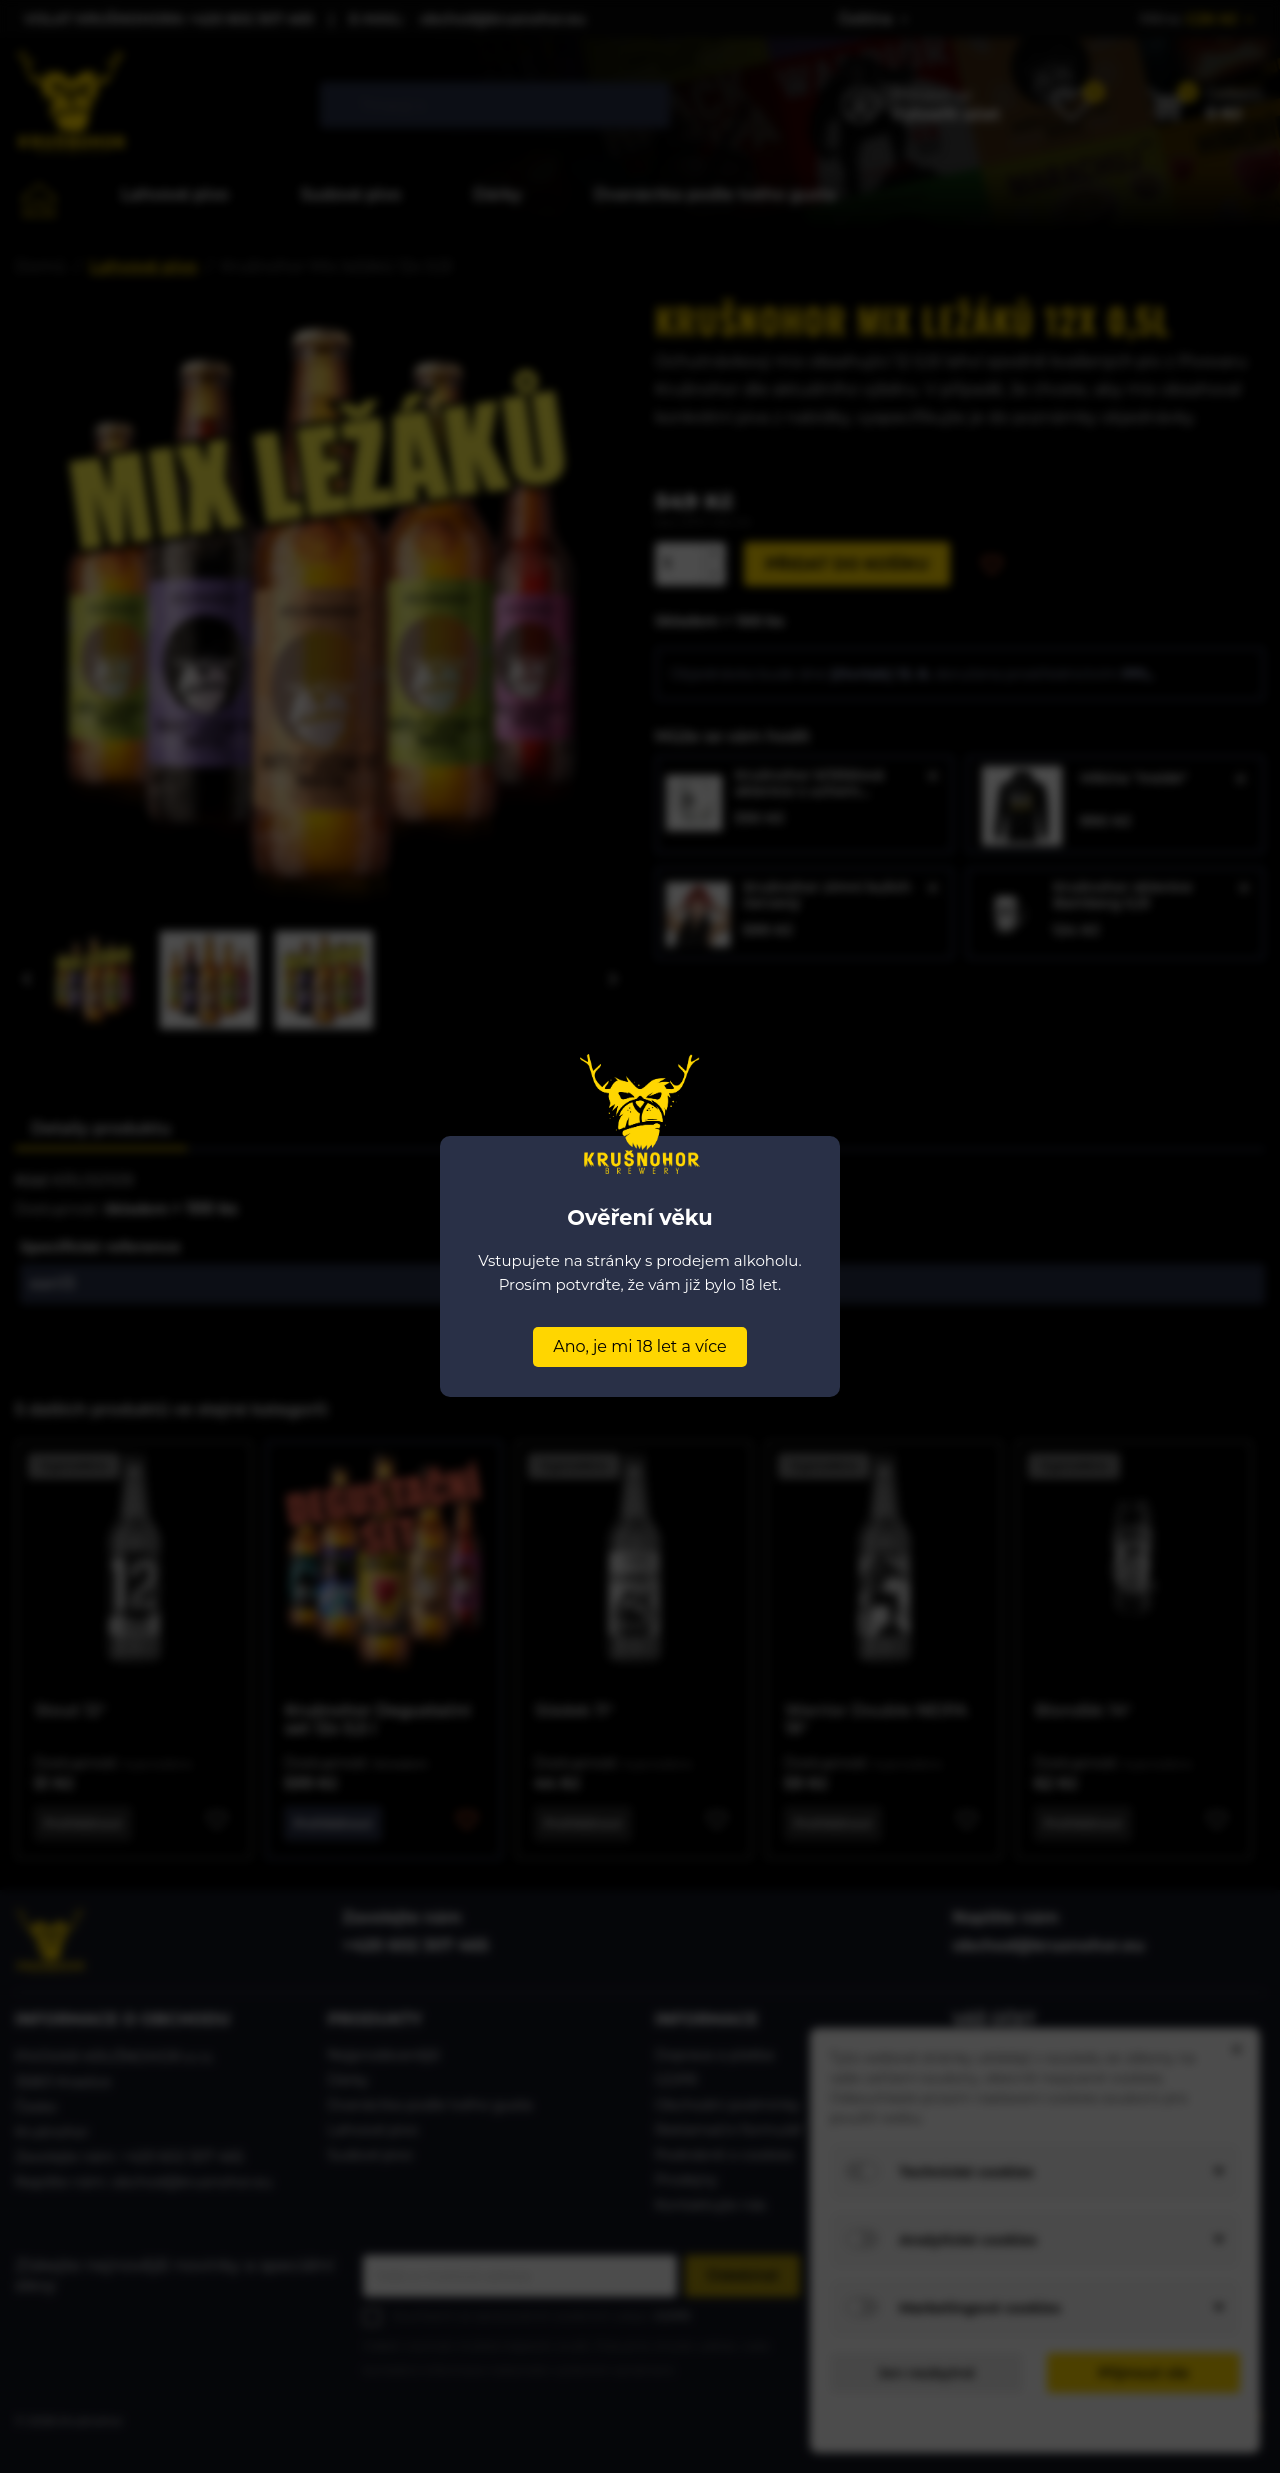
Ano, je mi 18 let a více (639, 1346)
